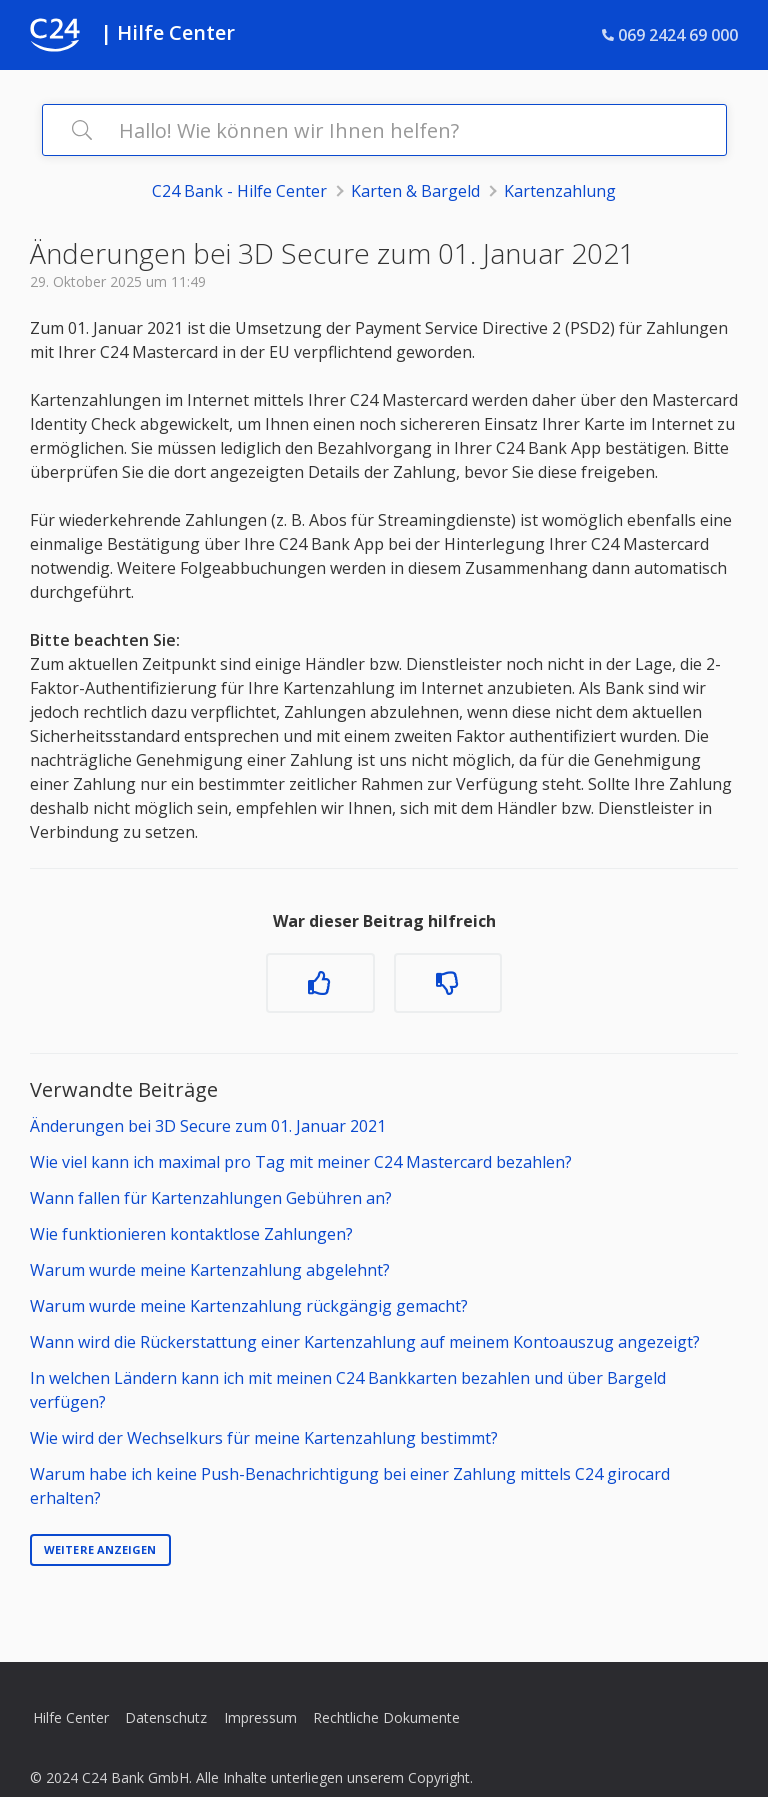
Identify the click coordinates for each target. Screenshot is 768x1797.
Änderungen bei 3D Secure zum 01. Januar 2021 (208, 1126)
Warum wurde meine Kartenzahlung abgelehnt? (210, 1270)
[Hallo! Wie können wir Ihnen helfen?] (384, 130)
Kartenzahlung (560, 191)
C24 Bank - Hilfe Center (239, 191)
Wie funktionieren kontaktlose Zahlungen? (191, 1234)
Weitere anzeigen (100, 1549)
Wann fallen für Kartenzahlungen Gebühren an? (211, 1198)
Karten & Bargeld (415, 191)
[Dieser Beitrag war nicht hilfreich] (448, 983)
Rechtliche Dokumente (386, 1717)
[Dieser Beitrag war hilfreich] (320, 983)
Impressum (260, 1717)
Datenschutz (166, 1717)
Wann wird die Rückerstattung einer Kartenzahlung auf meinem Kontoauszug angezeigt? (365, 1342)
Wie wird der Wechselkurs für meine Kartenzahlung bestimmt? (264, 1438)
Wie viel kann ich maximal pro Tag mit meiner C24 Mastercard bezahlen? (301, 1162)
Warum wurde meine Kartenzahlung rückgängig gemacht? (249, 1306)
